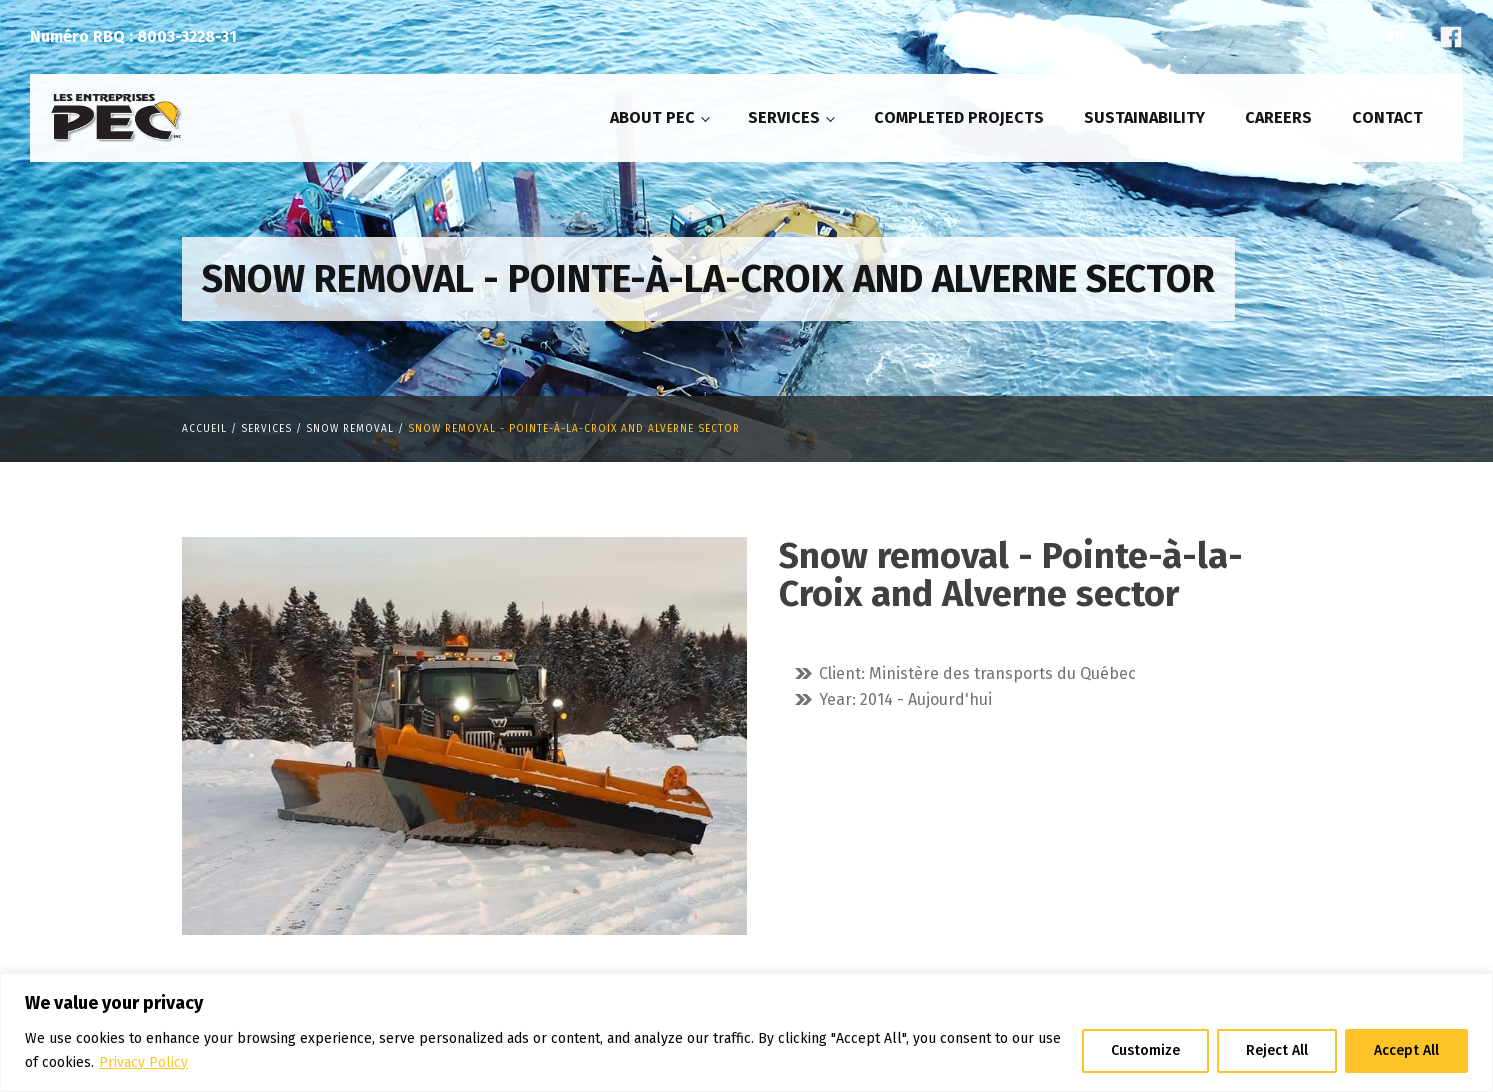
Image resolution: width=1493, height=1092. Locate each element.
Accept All (1406, 1050)
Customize (1145, 1050)
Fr (1396, 36)
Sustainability (1144, 117)
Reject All (1277, 1050)
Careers (1278, 117)
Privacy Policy (143, 1062)
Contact (1387, 117)
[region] (746, 1032)
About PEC (652, 117)
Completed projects (959, 117)
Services (784, 117)
